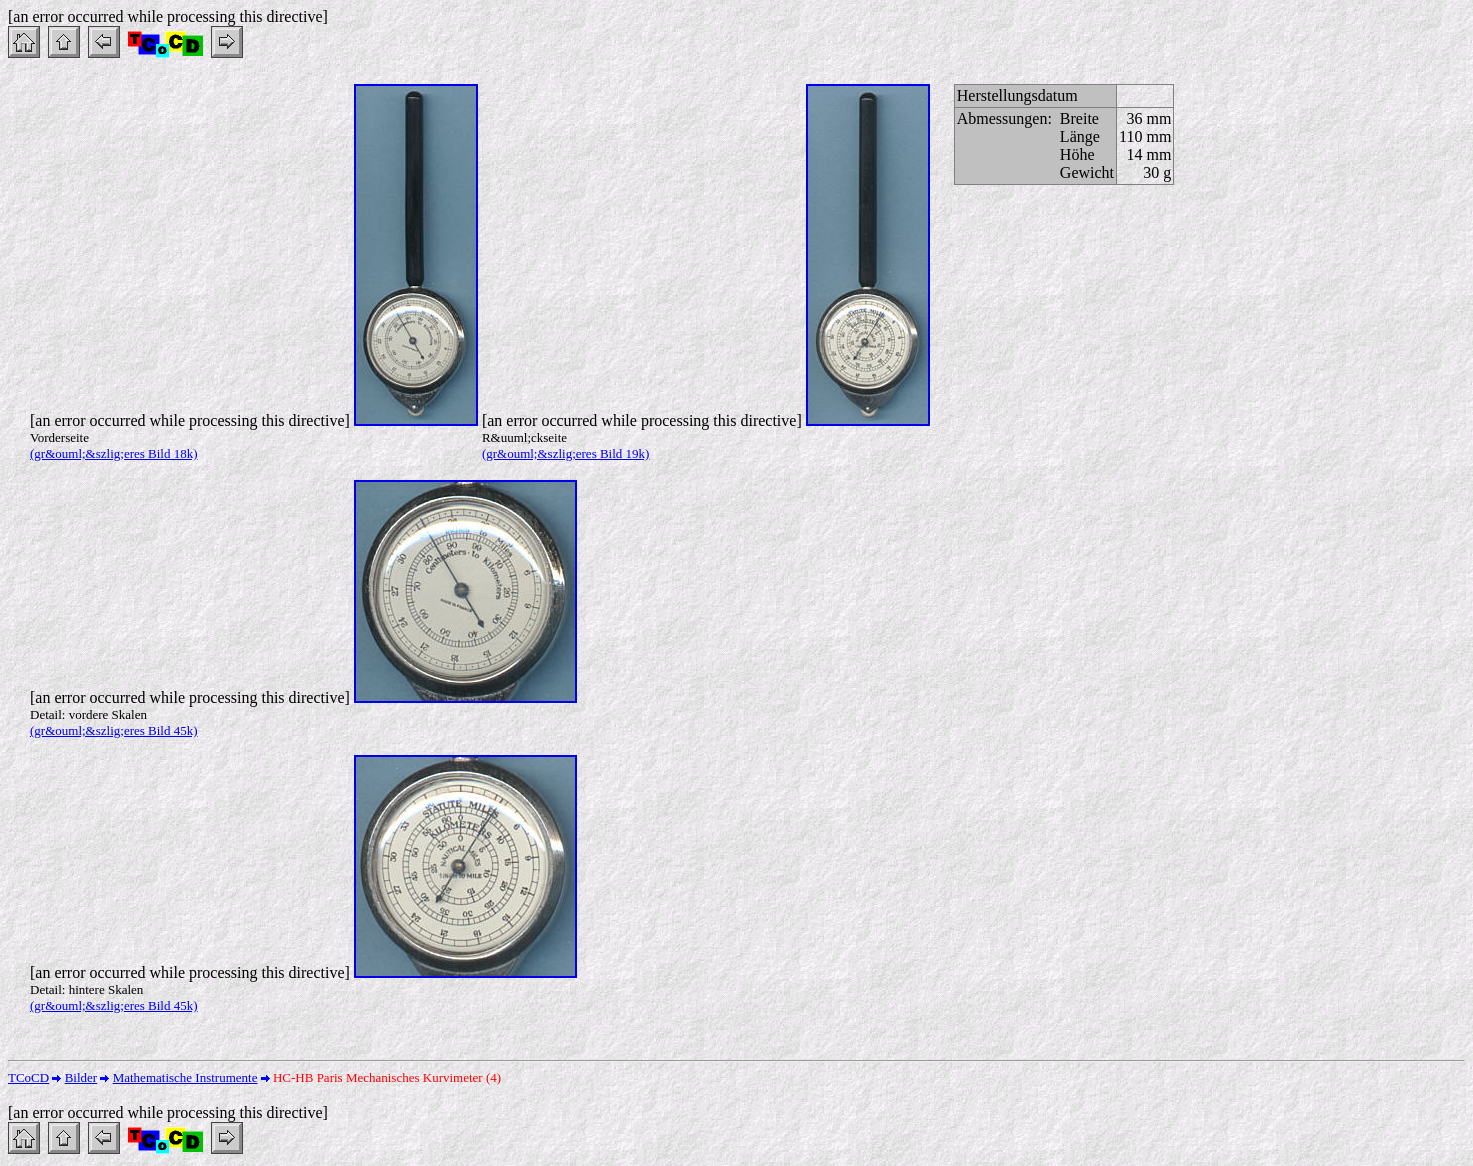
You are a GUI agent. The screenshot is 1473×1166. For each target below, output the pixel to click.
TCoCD (28, 1077)
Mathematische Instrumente (185, 1077)
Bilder (81, 1077)
